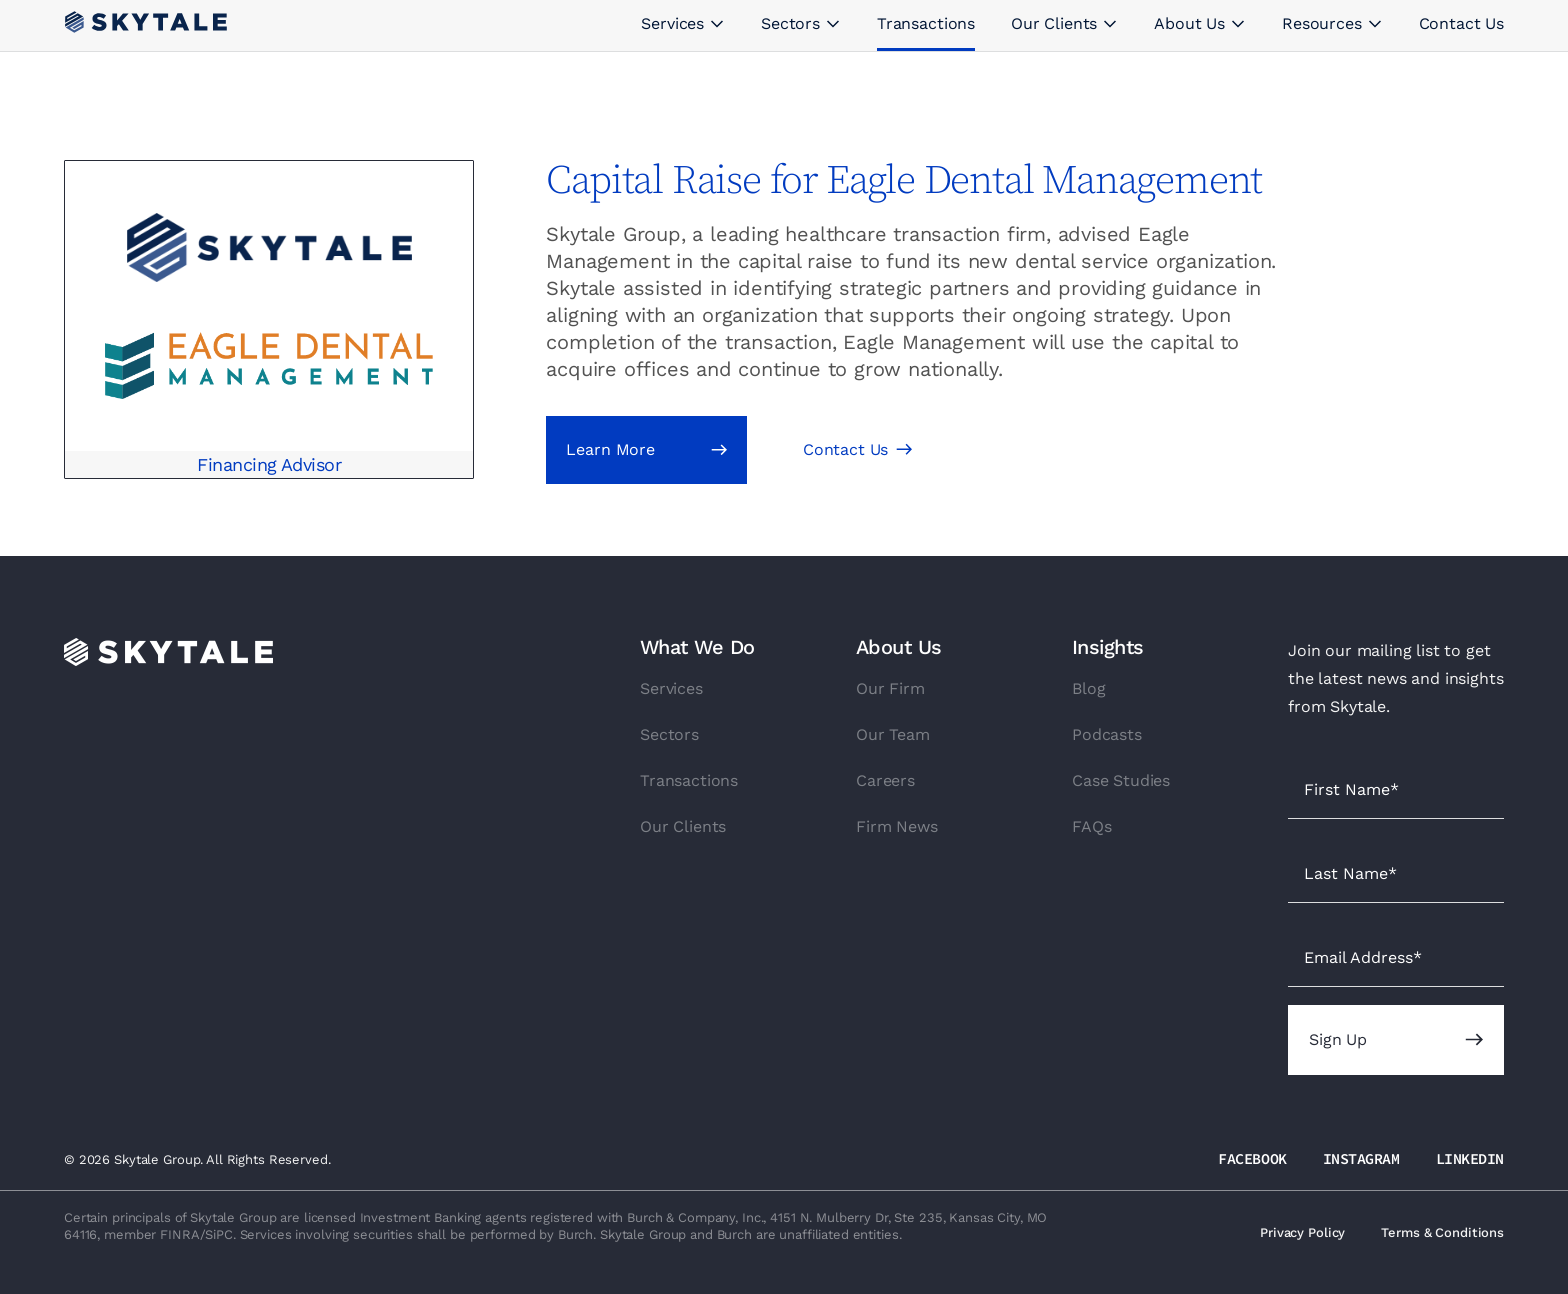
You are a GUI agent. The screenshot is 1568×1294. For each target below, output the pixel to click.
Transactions (689, 780)
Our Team (893, 734)
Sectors (669, 734)
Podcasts (1107, 734)
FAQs (1091, 826)
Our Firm (890, 688)
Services (671, 688)
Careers (885, 780)
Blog (1088, 688)
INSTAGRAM (1361, 1158)
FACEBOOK (1252, 1158)
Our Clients (683, 826)
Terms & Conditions (1442, 1232)
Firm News (897, 826)
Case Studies (1121, 780)
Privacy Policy (1302, 1232)
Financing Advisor (269, 464)
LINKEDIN (1470, 1158)
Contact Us (845, 449)
